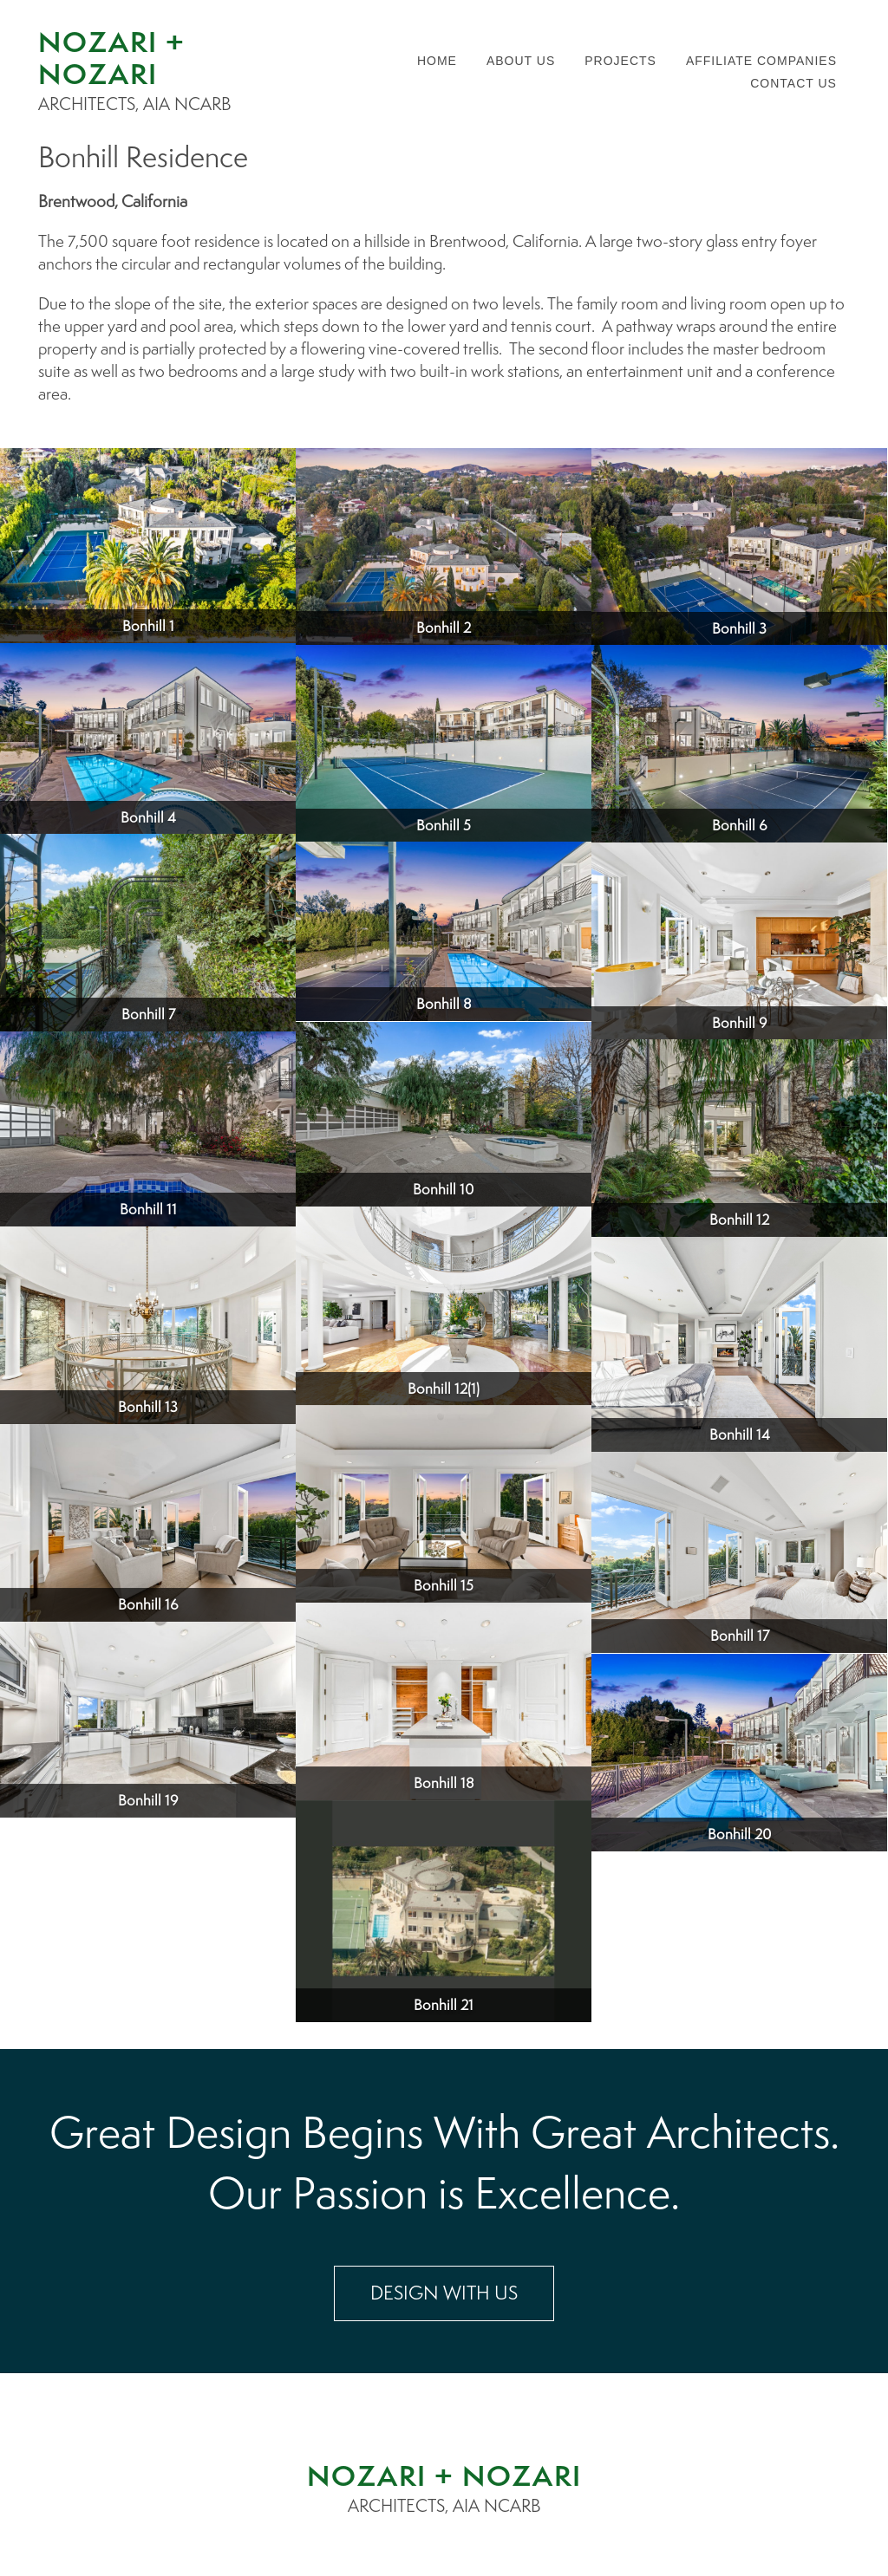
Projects (620, 61)
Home (437, 61)
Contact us (793, 83)
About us (520, 61)
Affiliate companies (761, 61)
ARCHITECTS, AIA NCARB (444, 2506)
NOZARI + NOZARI (444, 2475)
